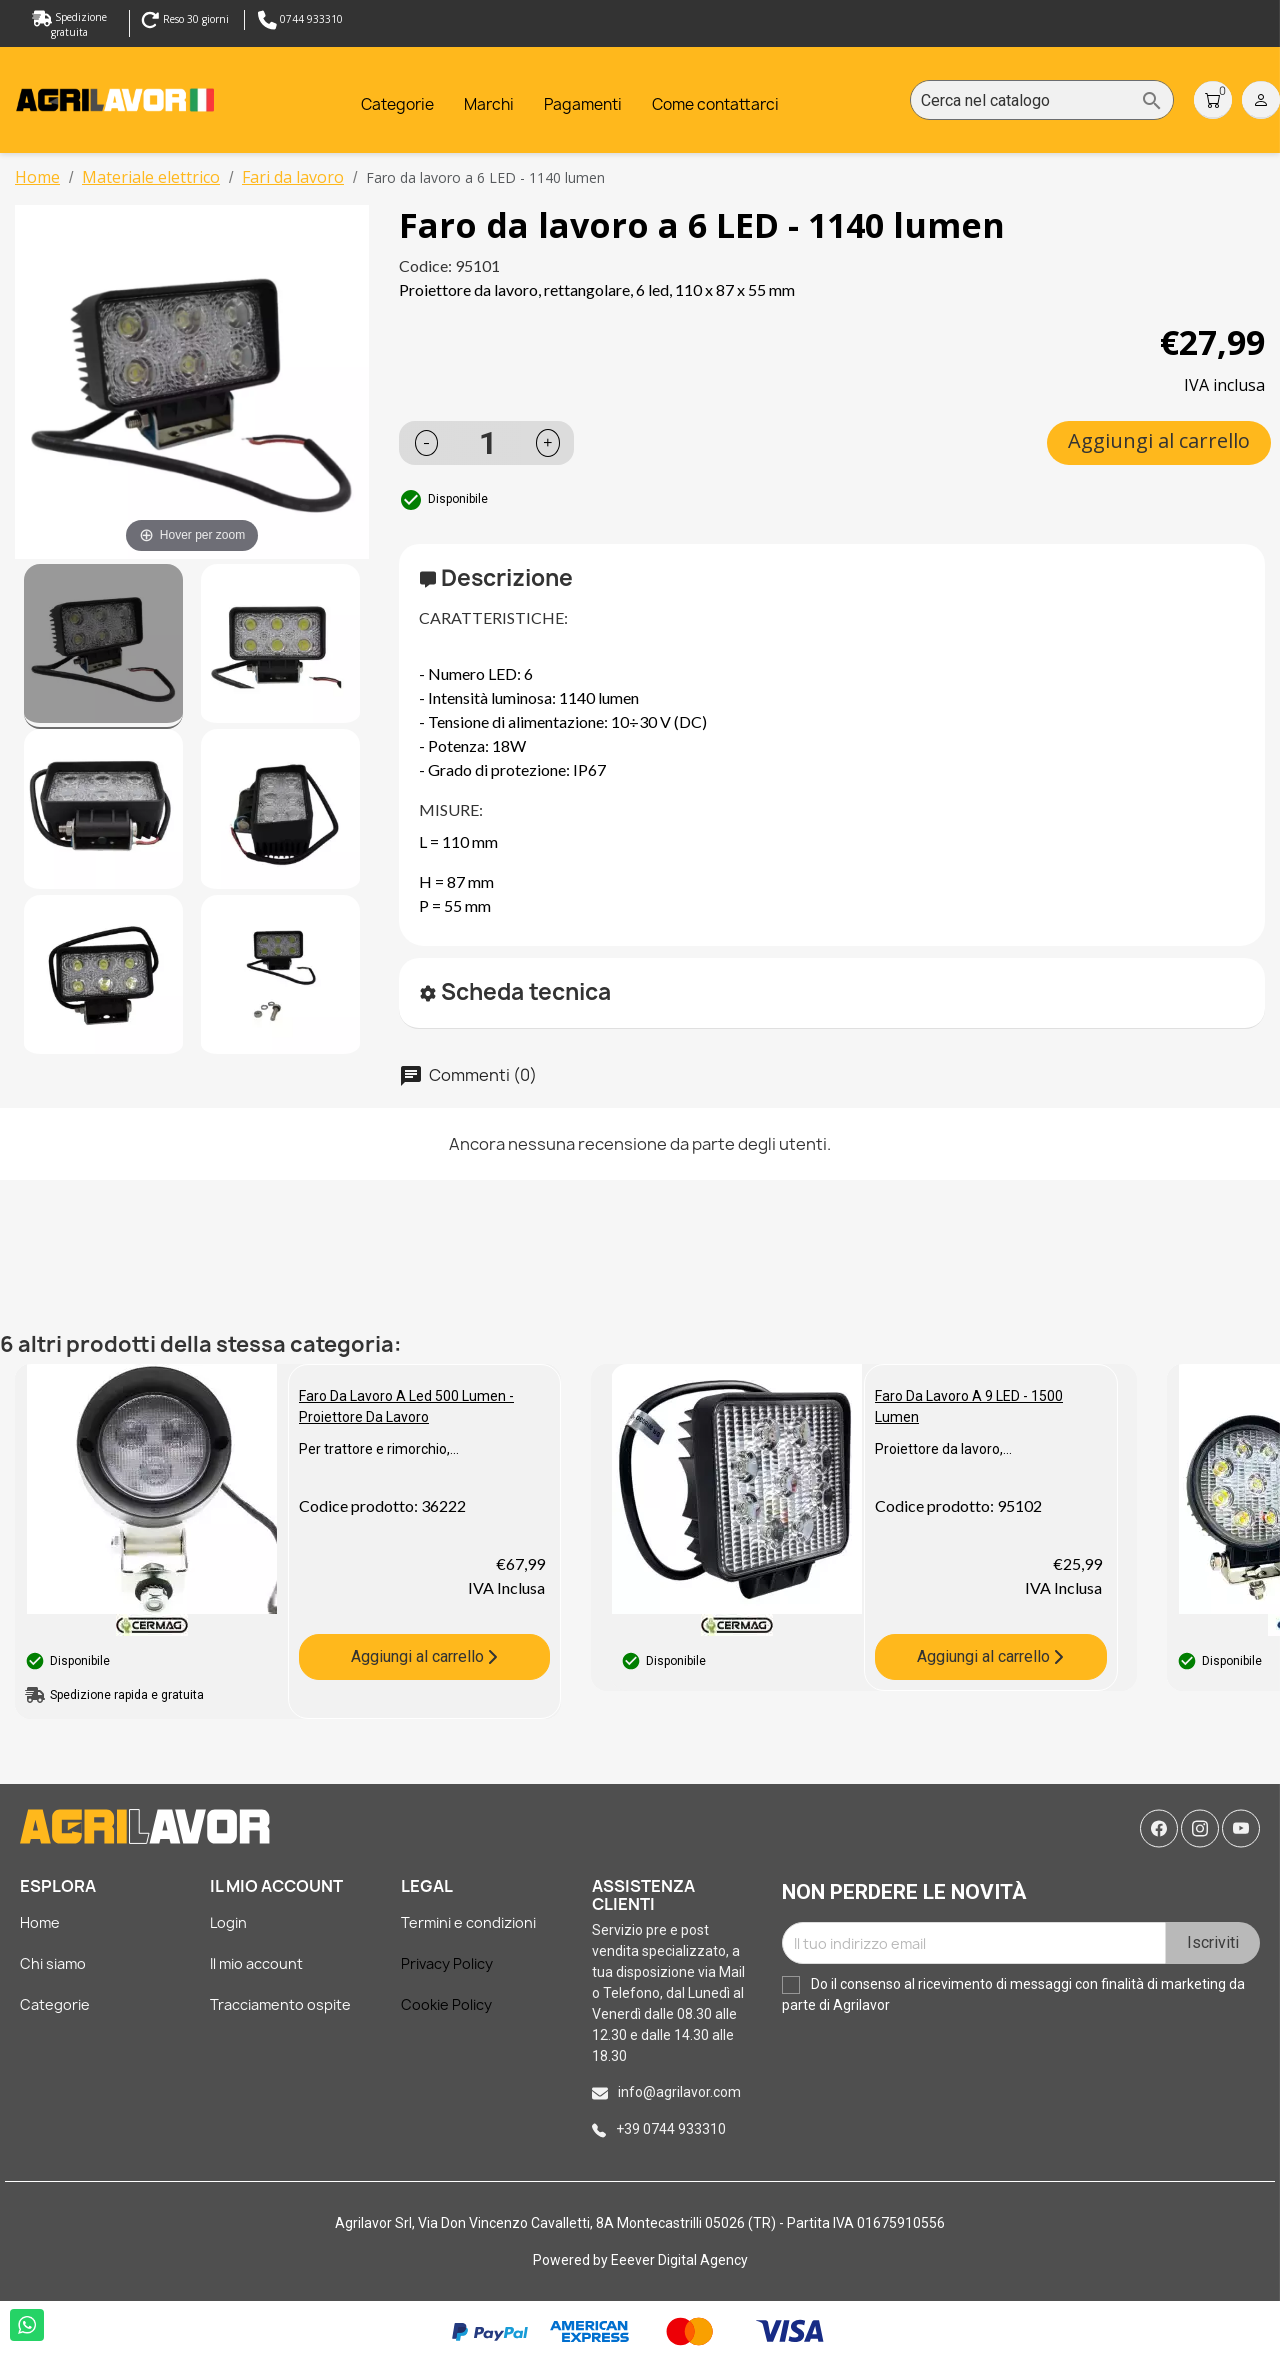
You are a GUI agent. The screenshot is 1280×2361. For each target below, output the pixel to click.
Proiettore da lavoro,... (943, 1449)
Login (228, 1922)
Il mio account (256, 1963)
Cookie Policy (446, 2004)
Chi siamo (53, 1963)
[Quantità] (488, 443)
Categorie (55, 2004)
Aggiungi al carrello (1159, 440)
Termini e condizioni (468, 1922)
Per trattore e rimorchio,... (379, 1449)
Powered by (572, 2260)
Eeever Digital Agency (679, 2260)
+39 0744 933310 (671, 2129)
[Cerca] (1042, 101)
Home (40, 1922)
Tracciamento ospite (280, 2004)
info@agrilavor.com (679, 2092)
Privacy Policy (447, 1963)
